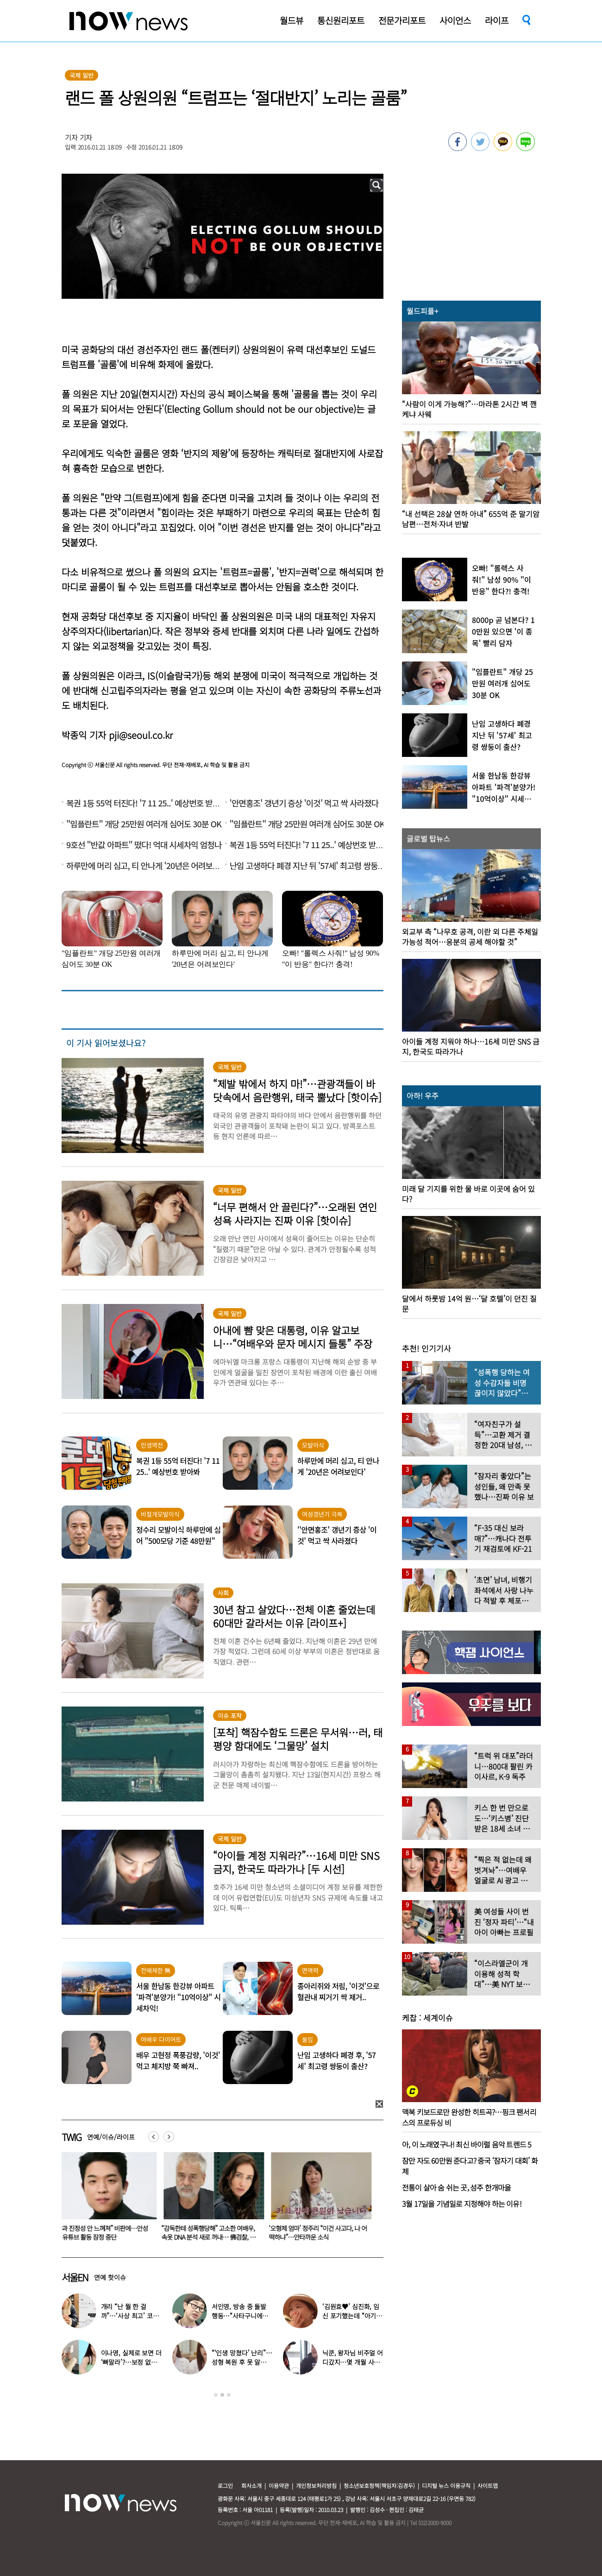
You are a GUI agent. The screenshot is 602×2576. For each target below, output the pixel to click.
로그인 (225, 2485)
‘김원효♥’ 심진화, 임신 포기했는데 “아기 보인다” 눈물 (350, 2316)
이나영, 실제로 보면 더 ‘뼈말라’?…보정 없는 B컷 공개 (131, 2362)
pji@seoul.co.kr (141, 735)
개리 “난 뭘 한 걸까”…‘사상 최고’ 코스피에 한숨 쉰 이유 (130, 2316)
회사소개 (251, 2485)
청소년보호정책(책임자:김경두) (379, 2485)
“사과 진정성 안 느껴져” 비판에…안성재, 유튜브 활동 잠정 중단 (106, 2232)
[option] (108, 2199)
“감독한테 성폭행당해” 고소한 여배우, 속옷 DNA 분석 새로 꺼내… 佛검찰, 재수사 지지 (214, 2236)
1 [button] (216, 2395)
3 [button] (229, 2395)
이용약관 (279, 2485)
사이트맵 (487, 2485)
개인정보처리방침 (316, 2485)
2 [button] (222, 2395)
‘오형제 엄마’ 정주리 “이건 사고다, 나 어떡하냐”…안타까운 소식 (323, 2232)
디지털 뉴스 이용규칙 (446, 2485)
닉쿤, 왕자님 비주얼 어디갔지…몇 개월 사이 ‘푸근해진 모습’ (352, 2362)
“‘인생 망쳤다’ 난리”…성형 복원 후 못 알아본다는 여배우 (242, 2362)
